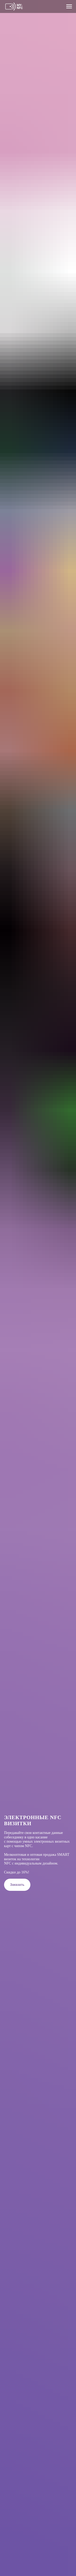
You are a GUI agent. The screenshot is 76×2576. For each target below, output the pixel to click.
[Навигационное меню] (69, 6)
